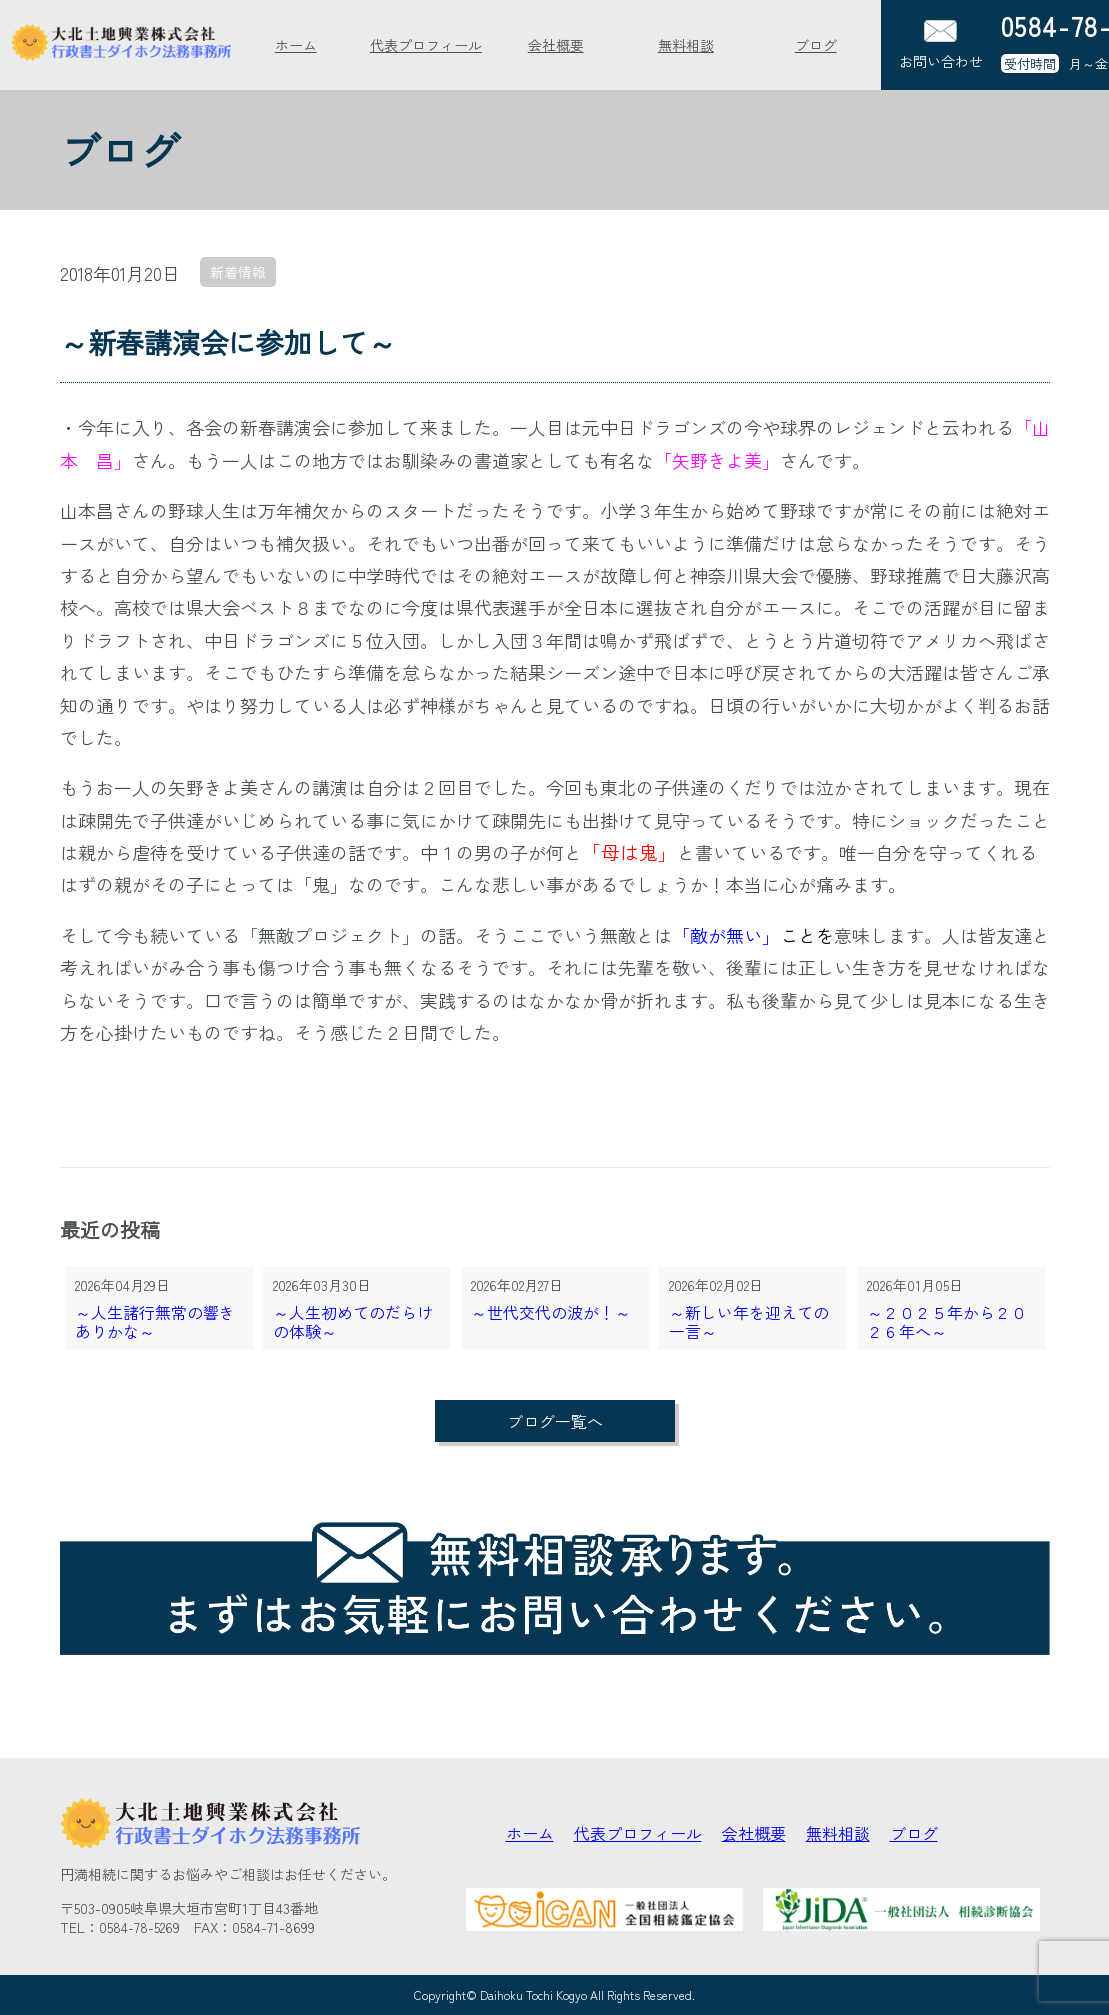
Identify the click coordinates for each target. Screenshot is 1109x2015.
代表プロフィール (426, 45)
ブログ (816, 45)
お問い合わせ (941, 45)
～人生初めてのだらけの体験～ (353, 1322)
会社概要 (556, 45)
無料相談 (686, 45)
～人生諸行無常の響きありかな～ (155, 1322)
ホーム (296, 45)
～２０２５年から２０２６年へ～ (947, 1322)
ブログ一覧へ (555, 1421)
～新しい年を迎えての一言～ (749, 1322)
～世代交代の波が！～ (551, 1313)
